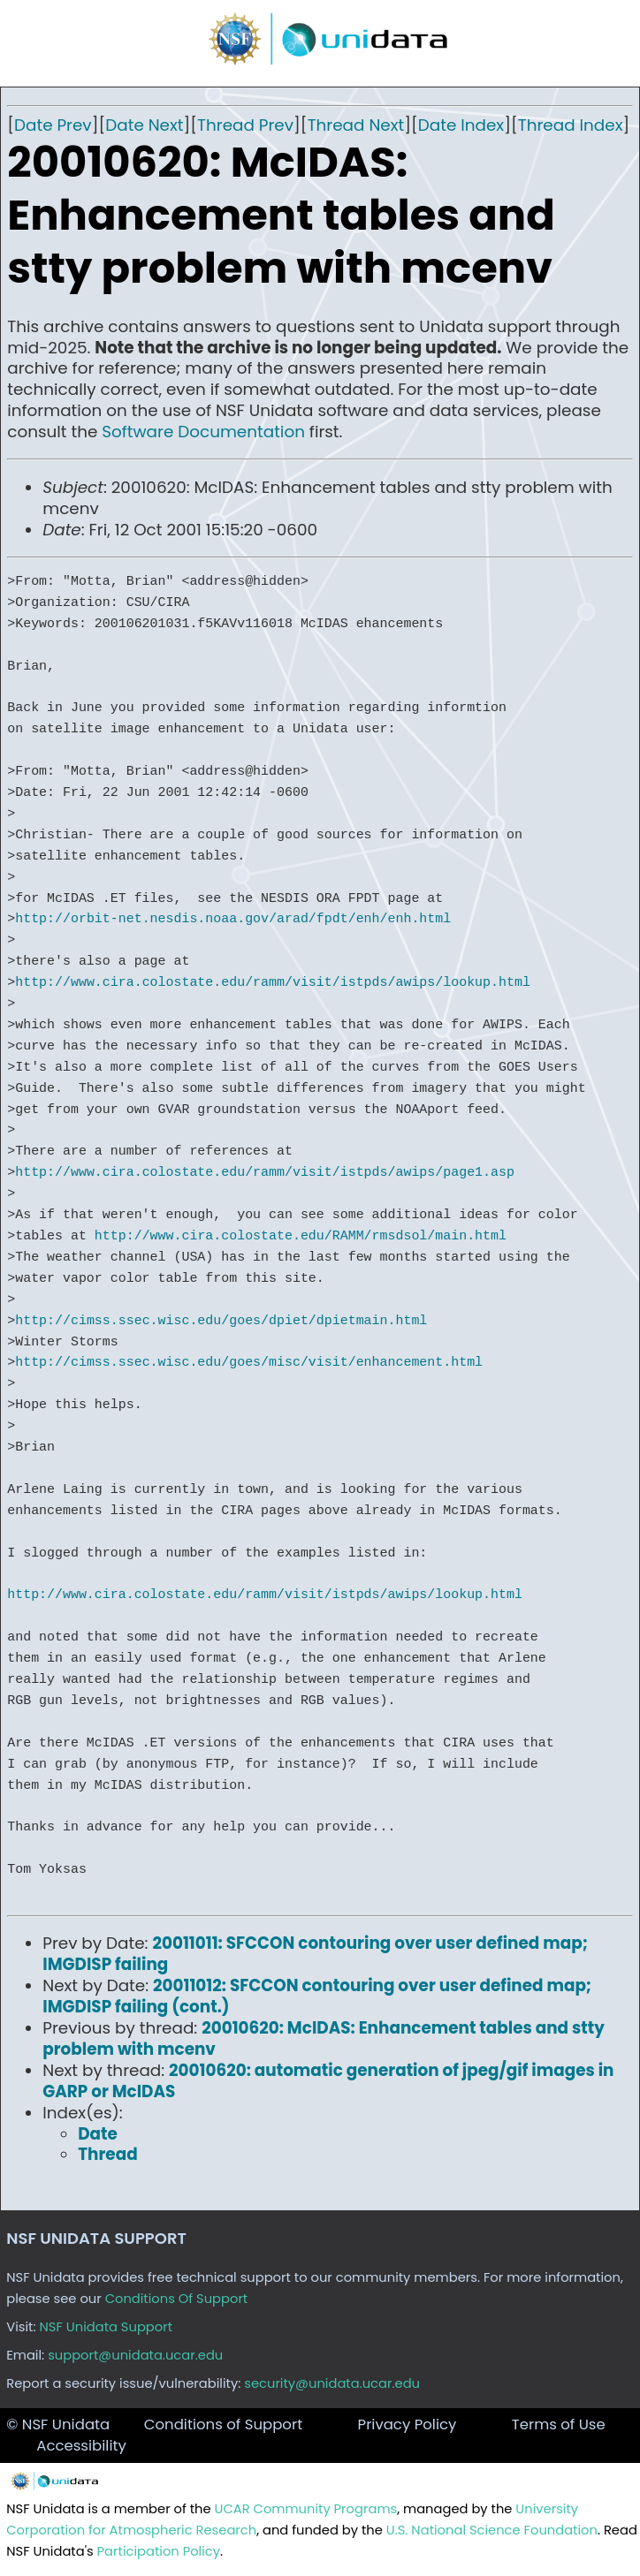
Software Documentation (203, 431)
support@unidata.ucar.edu (135, 2355)
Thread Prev (245, 125)
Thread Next (356, 125)
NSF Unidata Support (106, 2327)
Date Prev (53, 125)
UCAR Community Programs (306, 2509)
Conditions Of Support (176, 2298)
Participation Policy (158, 2551)
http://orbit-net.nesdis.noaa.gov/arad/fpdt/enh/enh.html (233, 919)
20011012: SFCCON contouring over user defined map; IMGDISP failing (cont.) (316, 1996)
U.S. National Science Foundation (492, 2530)
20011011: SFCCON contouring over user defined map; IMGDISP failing (315, 1953)
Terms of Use (559, 2424)
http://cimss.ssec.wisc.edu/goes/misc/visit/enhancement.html (249, 1362)
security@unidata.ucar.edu (332, 2383)
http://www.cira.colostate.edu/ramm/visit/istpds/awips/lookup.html (272, 982)
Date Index (461, 125)
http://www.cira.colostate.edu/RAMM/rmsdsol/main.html (301, 1236)
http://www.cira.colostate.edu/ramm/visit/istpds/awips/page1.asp (264, 1172)
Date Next (144, 125)
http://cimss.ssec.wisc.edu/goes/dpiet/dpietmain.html (221, 1321)
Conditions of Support (223, 2424)
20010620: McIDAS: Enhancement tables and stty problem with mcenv (323, 2038)
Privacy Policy (407, 2424)
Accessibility (81, 2446)
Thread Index (570, 125)
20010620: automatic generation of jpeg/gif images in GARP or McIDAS (327, 2080)
